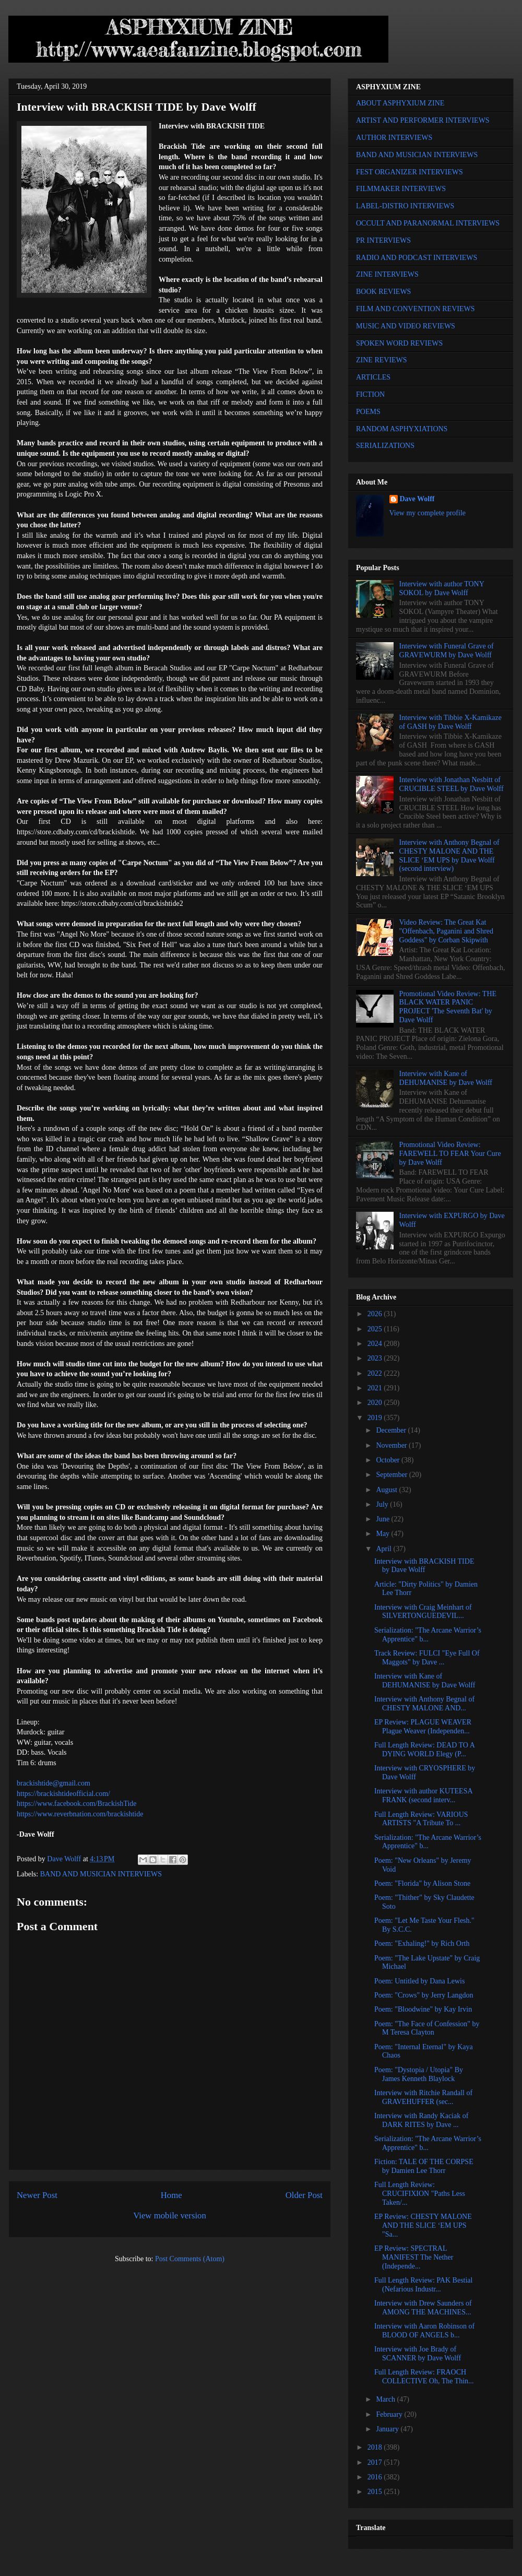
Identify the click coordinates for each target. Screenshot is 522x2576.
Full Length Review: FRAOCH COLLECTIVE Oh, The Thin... (424, 2376)
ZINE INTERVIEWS (387, 274)
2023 (375, 1358)
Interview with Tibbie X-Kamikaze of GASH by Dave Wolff (450, 722)
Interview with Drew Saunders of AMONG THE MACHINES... (423, 2307)
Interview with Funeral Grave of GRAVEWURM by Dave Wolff (446, 650)
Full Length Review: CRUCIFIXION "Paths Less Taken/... (419, 2193)
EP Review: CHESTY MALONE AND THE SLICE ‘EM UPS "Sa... (423, 2225)
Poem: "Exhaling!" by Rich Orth (422, 1943)
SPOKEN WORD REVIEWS (399, 343)
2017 (375, 2462)
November (392, 1445)
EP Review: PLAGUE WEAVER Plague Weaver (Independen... (422, 1726)
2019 (375, 1418)
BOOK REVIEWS (383, 292)
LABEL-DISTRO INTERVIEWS (405, 206)
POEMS (368, 412)
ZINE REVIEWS (381, 360)
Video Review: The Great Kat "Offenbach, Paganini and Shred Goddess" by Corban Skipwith (446, 931)
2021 (375, 1388)
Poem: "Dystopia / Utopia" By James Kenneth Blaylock (418, 2074)
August (387, 1490)
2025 (375, 1329)
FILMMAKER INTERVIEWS (401, 189)
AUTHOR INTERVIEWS (394, 137)
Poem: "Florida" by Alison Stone (422, 1883)
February (390, 2414)
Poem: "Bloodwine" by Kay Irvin (423, 2009)
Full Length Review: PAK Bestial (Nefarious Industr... (423, 2284)
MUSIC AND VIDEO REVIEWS (405, 326)
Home (171, 2195)
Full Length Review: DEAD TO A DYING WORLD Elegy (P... (424, 1749)
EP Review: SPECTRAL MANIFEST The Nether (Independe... (413, 2257)
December (392, 1430)
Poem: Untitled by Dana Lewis (419, 1981)
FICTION (370, 394)
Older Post (304, 2195)
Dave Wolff (417, 499)
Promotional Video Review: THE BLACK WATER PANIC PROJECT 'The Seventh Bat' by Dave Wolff (447, 1007)
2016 (375, 2477)
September (392, 1475)
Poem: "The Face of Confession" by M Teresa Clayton (427, 2028)
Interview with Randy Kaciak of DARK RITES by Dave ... (421, 2120)
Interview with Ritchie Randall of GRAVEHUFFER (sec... (423, 2097)
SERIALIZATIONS (385, 446)
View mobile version (169, 2215)
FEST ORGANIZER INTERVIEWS (409, 172)
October (388, 1460)
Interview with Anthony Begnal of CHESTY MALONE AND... (424, 1703)
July (383, 1504)
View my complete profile (427, 513)
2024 (375, 1344)
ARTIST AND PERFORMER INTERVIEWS (423, 120)
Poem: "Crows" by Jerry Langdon (423, 1995)
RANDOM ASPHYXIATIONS (401, 429)
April (384, 1549)
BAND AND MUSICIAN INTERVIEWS (101, 1874)
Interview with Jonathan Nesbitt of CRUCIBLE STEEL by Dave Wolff (451, 784)
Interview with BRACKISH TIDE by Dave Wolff (424, 1565)
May (383, 1534)
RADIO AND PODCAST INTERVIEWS (416, 258)
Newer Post (37, 2195)
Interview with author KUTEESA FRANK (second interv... (423, 1795)
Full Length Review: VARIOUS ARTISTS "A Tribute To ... (421, 1819)
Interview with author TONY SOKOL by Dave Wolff (441, 588)
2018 (375, 2447)
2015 (375, 2492)
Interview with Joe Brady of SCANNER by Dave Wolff (417, 2353)
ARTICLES (373, 377)
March (386, 2399)
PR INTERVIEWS (383, 240)
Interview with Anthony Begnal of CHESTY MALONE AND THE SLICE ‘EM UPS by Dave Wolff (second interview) (449, 855)
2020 (375, 1403)
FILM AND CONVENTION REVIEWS (415, 309)
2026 (375, 1314)
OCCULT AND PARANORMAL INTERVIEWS (428, 223)
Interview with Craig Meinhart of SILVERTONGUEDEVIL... (423, 1611)
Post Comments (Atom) (189, 2259)
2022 (375, 1373)
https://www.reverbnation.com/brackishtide (80, 1814)
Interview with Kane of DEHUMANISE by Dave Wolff (445, 1078)
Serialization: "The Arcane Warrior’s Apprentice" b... (427, 1634)
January (388, 2429)
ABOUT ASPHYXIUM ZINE (400, 103)
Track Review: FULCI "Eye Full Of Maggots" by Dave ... (427, 1657)
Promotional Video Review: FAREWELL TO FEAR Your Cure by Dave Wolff (450, 1153)
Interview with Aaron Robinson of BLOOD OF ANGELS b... (424, 2330)
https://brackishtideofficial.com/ (63, 1794)
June (383, 1519)
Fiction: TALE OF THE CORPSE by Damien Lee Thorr (423, 2166)
